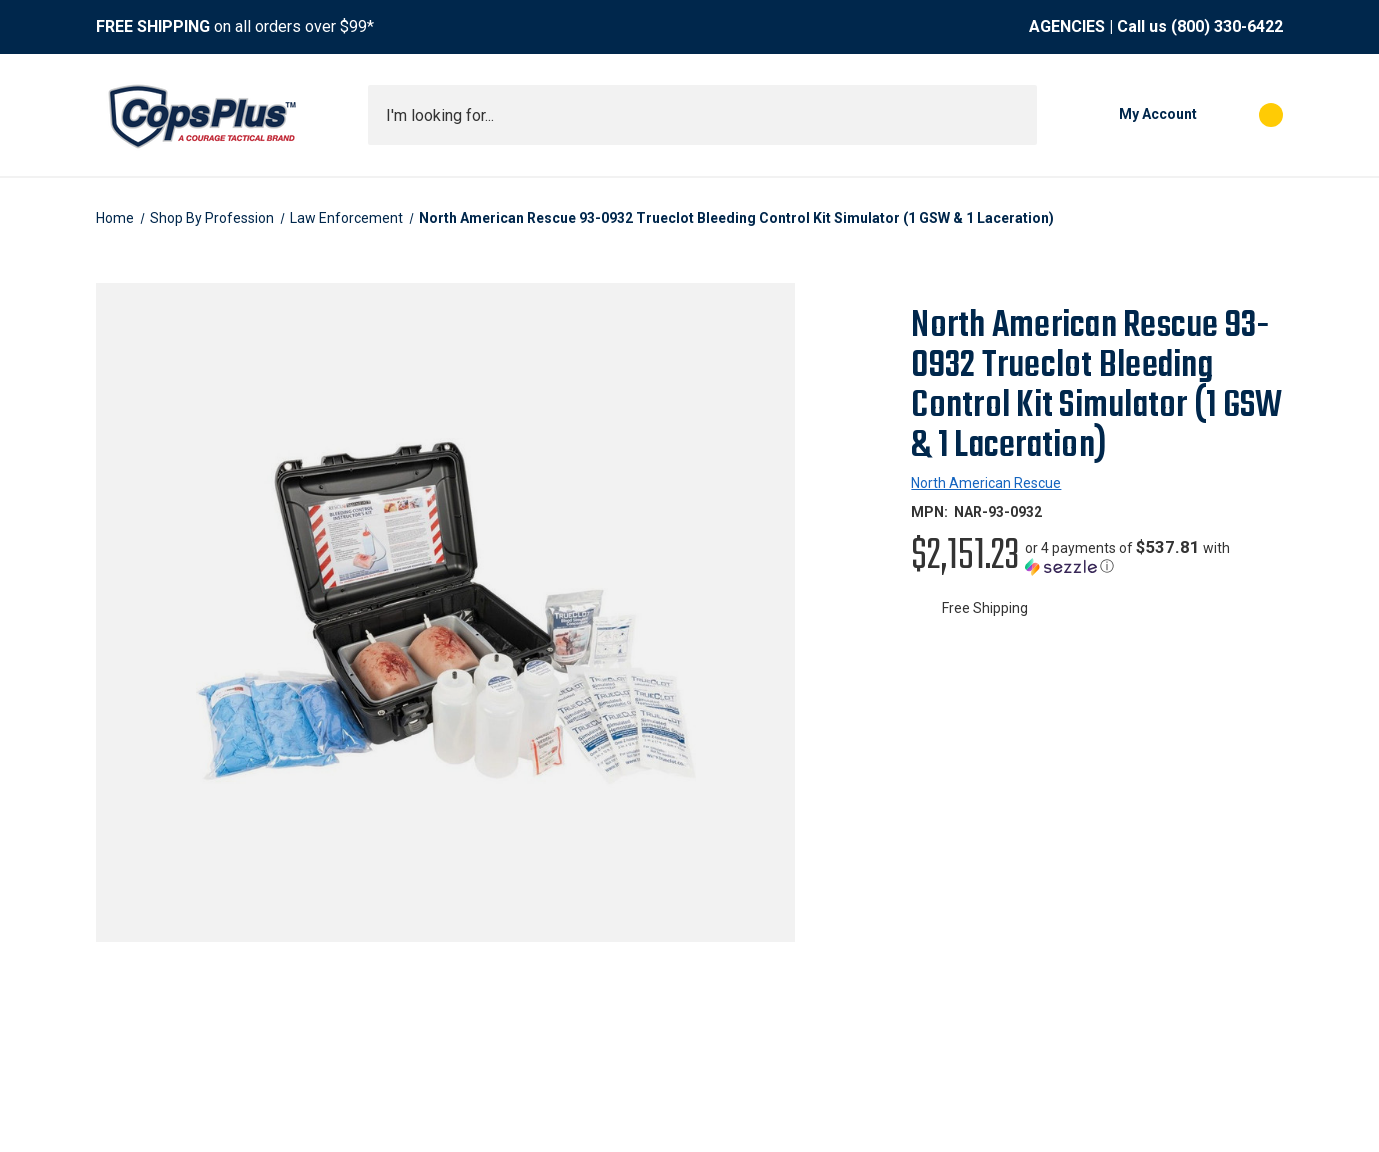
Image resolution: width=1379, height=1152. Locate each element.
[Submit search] (1015, 115)
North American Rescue (986, 483)
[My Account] (1127, 115)
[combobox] (702, 115)
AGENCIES (1067, 26)
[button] (1154, 557)
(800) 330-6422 (1227, 26)
